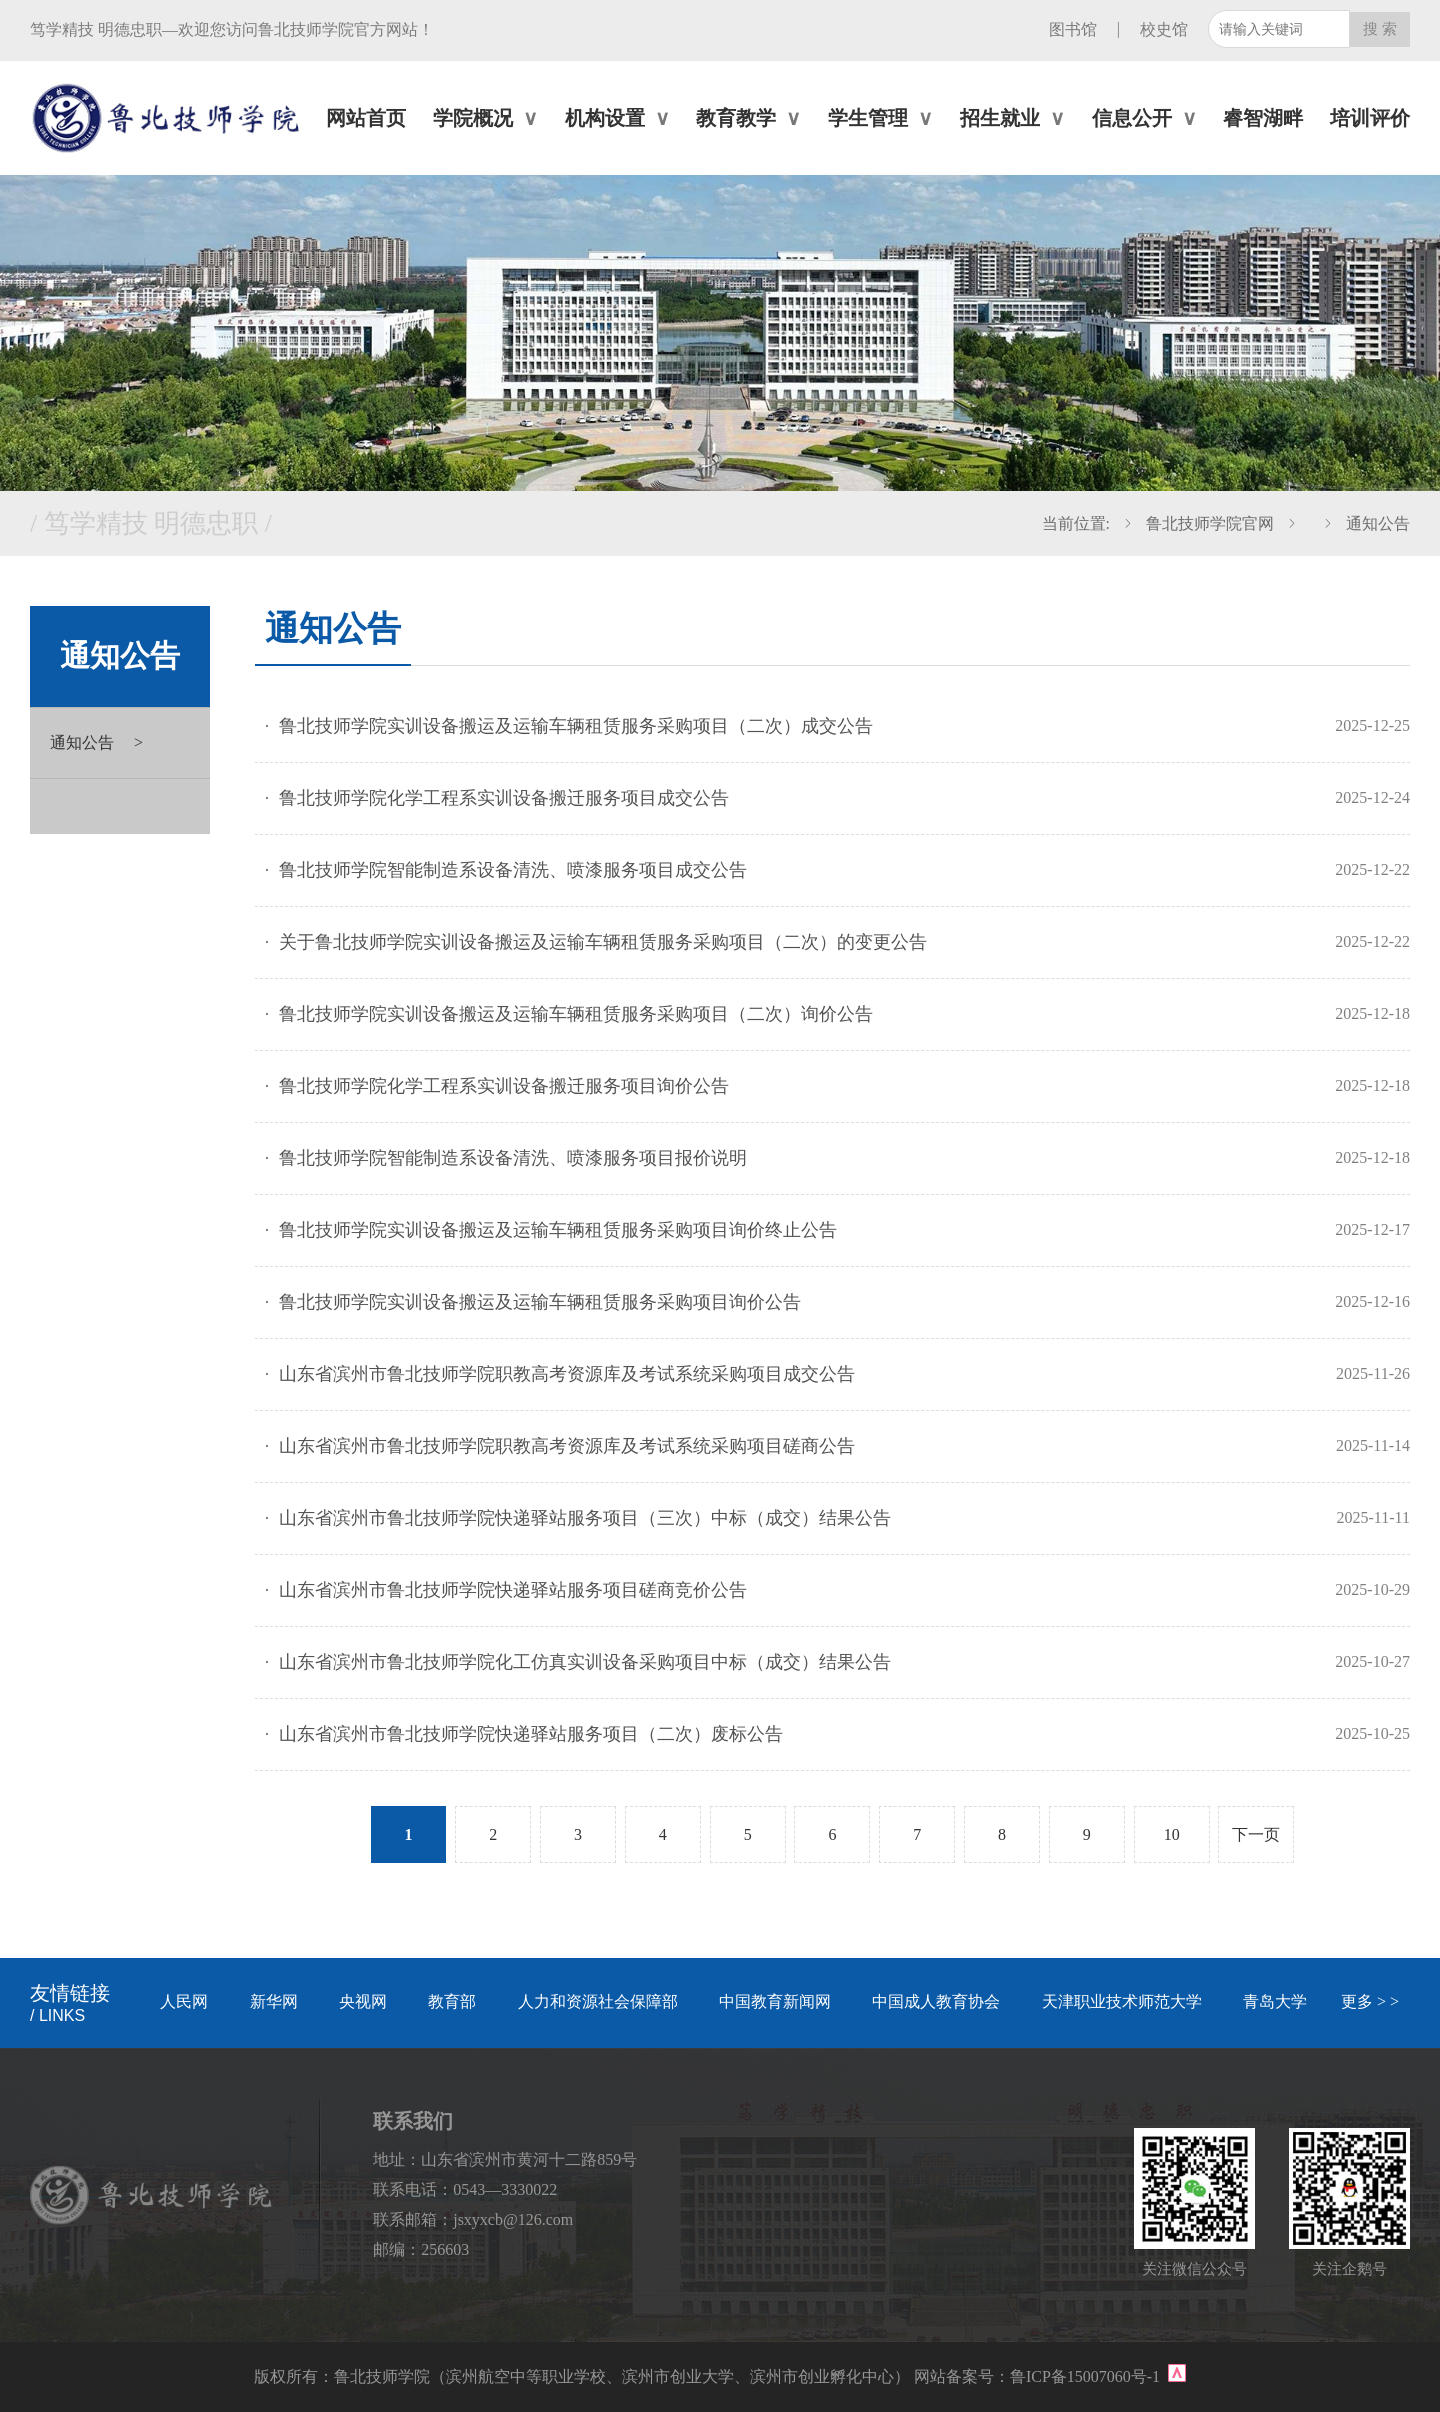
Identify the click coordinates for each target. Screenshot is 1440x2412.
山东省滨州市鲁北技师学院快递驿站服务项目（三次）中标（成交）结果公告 (585, 1518)
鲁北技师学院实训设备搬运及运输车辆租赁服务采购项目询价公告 (540, 1302)
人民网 (184, 2001)
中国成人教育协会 (936, 2001)
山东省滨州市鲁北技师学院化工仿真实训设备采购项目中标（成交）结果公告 (585, 1662)
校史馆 (1164, 29)
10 (1172, 1834)
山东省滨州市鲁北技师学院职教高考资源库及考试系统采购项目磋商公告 (567, 1446)
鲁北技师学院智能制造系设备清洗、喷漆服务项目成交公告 (513, 870)
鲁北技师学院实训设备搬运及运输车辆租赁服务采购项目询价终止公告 (558, 1230)
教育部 (452, 2001)
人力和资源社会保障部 (598, 2001)
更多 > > (1370, 2001)
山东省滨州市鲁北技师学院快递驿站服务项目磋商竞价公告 (513, 1590)
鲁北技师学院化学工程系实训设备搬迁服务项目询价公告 (504, 1086)
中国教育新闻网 (775, 2001)
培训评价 (1370, 118)
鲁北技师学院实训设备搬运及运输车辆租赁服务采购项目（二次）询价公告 (576, 1014)
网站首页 (366, 118)
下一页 (1256, 1834)
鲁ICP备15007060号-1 (1087, 2376)
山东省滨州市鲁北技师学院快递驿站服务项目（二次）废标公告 (531, 1734)
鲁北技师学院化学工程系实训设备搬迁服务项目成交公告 (504, 798)
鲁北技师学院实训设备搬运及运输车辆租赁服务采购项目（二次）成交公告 (576, 726)
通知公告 (1378, 523)
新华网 (274, 2001)
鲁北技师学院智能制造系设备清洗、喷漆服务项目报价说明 (513, 1158)
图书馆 (1073, 29)
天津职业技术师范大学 (1122, 2001)
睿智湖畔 (1263, 118)
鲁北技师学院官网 (1210, 523)
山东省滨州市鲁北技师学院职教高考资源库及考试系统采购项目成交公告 (567, 1374)
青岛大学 (1275, 2001)
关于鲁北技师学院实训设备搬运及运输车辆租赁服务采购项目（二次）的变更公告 (603, 942)
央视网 (363, 2001)
